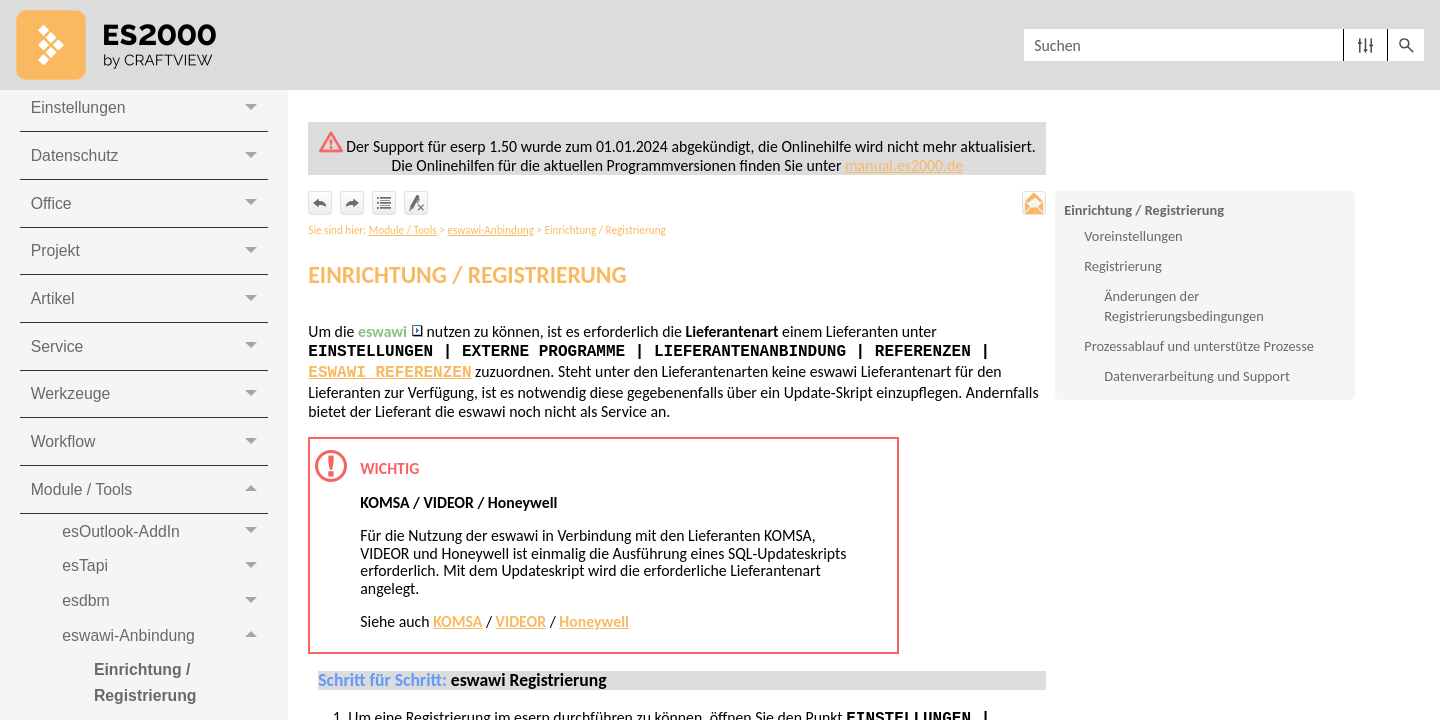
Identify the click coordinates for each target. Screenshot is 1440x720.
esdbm (165, 606)
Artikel (149, 302)
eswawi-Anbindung (165, 642)
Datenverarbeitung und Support (1197, 377)
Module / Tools (149, 494)
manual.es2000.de (907, 165)
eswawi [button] (392, 332)
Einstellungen (149, 110)
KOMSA (459, 623)
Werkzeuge (149, 398)
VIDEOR (523, 623)
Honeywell (597, 623)
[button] (1365, 45)
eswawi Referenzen (390, 374)
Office (149, 206)
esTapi (165, 571)
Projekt (149, 254)
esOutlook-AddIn (165, 536)
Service (149, 350)
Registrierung (1122, 267)
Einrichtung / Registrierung (1144, 210)
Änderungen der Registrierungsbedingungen (1184, 307)
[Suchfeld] (1224, 45)
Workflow (149, 446)
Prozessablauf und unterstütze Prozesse (1199, 347)
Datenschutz (149, 158)
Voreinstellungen (1133, 237)
